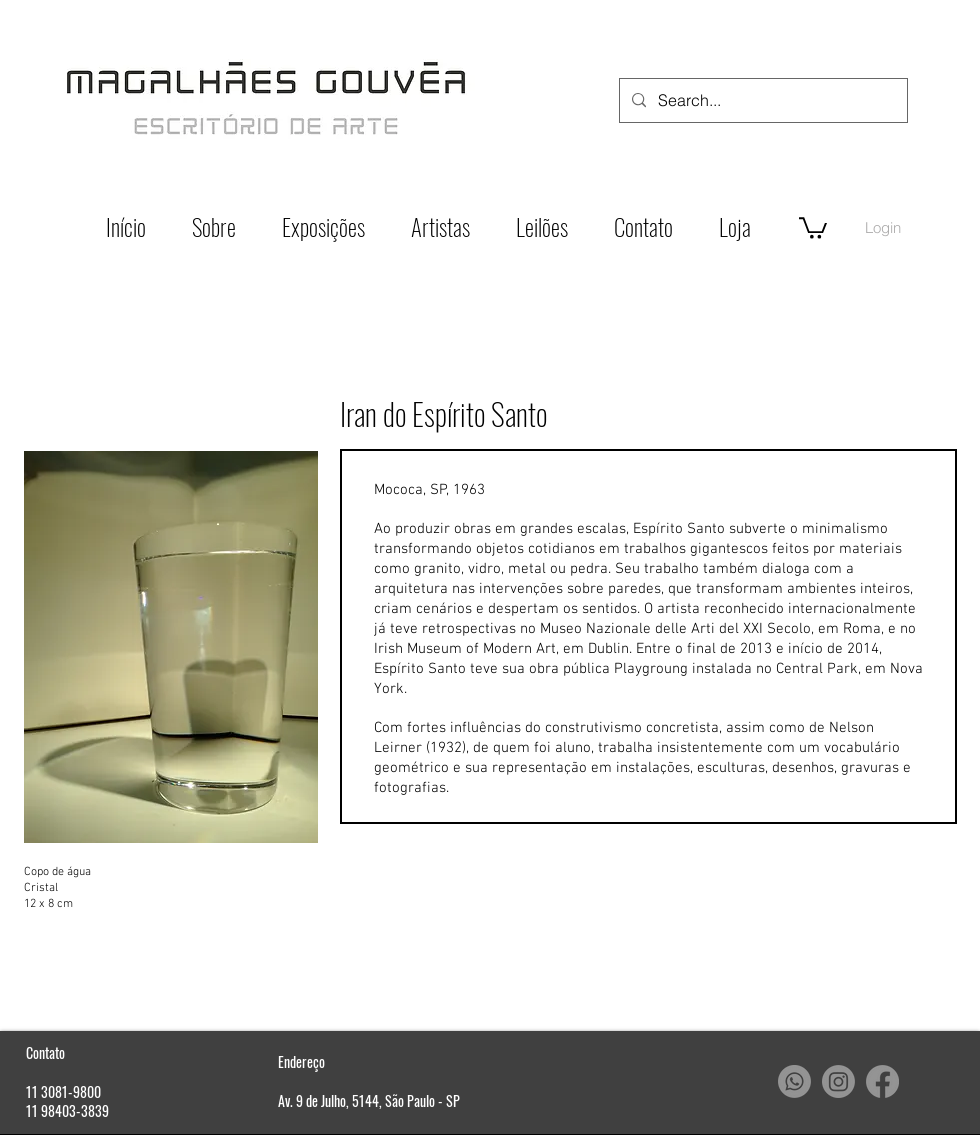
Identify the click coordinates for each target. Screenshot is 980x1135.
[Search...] (761, 100)
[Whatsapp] (794, 1081)
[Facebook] (882, 1081)
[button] (813, 227)
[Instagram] (838, 1081)
